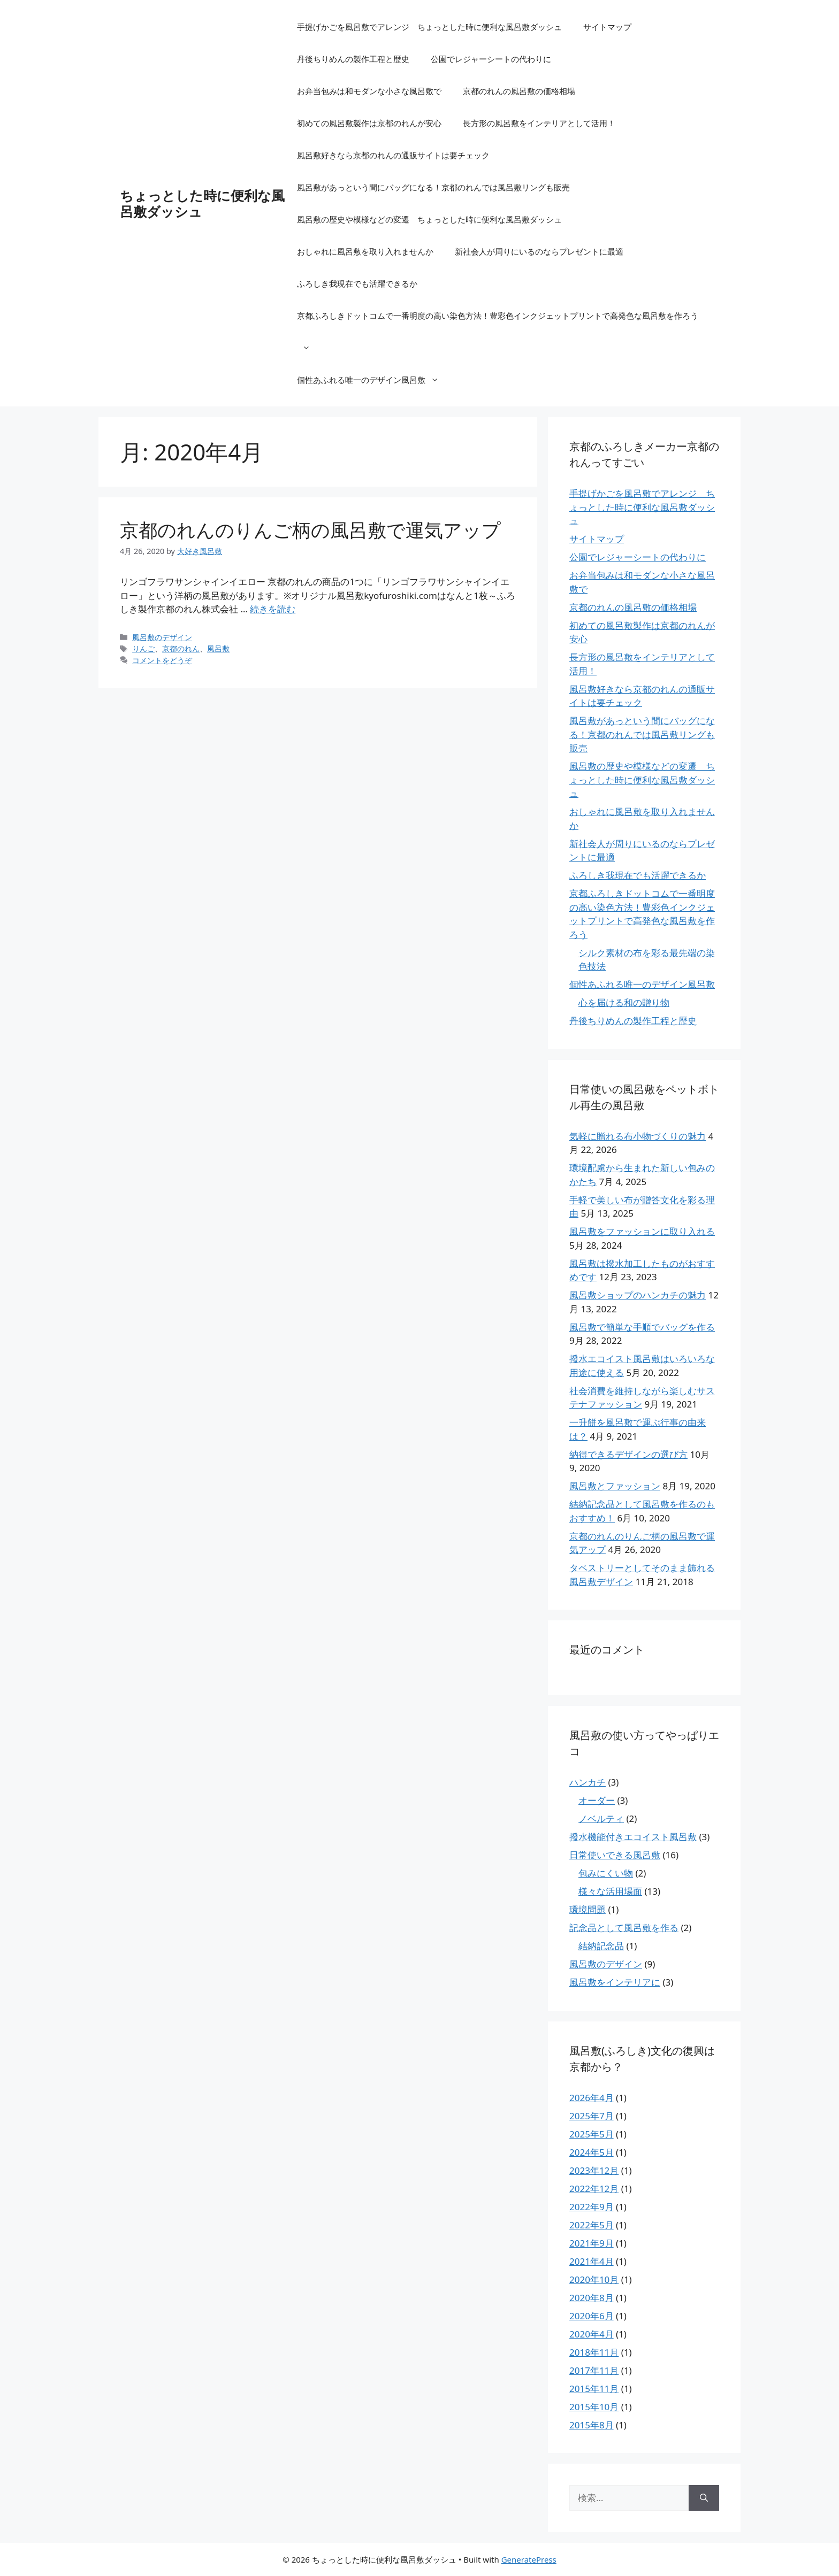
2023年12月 (594, 2170)
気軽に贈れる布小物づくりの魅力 (637, 1136)
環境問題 (587, 1909)
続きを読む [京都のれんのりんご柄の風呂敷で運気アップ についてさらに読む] (272, 609)
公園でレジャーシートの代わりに (491, 58)
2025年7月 (591, 2116)
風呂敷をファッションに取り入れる (642, 1231)
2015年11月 (594, 2388)
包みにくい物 (605, 1873)
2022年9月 (591, 2207)
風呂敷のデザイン (162, 637)
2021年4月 (591, 2261)
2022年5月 (591, 2225)
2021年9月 (591, 2243)
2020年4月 (591, 2334)
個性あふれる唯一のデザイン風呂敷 (373, 380)
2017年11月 (594, 2370)
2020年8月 (591, 2298)
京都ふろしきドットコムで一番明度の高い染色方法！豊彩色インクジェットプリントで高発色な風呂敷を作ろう (497, 337)
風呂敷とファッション (614, 1486)
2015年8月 (591, 2425)
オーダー (596, 1800)
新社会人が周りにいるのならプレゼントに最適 (539, 251)
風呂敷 (218, 648)
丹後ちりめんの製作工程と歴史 (353, 58)
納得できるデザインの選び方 (628, 1454)
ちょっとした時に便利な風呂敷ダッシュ (202, 203)
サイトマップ (607, 26)
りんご (143, 648)
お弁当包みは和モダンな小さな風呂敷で (369, 91)
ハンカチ (587, 1782)
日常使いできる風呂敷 (614, 1855)
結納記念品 (601, 1946)
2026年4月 (591, 2097)
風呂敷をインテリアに (614, 1982)
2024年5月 (591, 2152)
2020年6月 (591, 2316)
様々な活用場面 (610, 1891)
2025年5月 (591, 2134)
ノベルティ (601, 1818)
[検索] (704, 2498)
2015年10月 (594, 2407)
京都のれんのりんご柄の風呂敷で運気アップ (310, 529)
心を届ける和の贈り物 (623, 1002)
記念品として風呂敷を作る (623, 1927)
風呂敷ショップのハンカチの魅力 (637, 1295)
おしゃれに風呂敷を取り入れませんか (365, 251)
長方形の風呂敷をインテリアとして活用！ (539, 123)
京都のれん (181, 648)
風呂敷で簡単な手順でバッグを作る (642, 1327)
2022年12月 (594, 2188)
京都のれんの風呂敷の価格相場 (519, 91)
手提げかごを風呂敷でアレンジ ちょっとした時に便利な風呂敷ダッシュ (429, 26)
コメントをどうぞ (162, 660)
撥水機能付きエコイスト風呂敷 (633, 1837)
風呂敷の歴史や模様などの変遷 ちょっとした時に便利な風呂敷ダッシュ (429, 219)
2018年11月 (594, 2352)
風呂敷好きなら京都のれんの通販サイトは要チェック (393, 155)
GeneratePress (528, 2559)
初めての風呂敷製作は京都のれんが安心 (369, 123)
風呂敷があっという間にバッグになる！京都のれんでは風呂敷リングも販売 (433, 187)
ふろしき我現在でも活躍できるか (357, 283)
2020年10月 (594, 2279)
